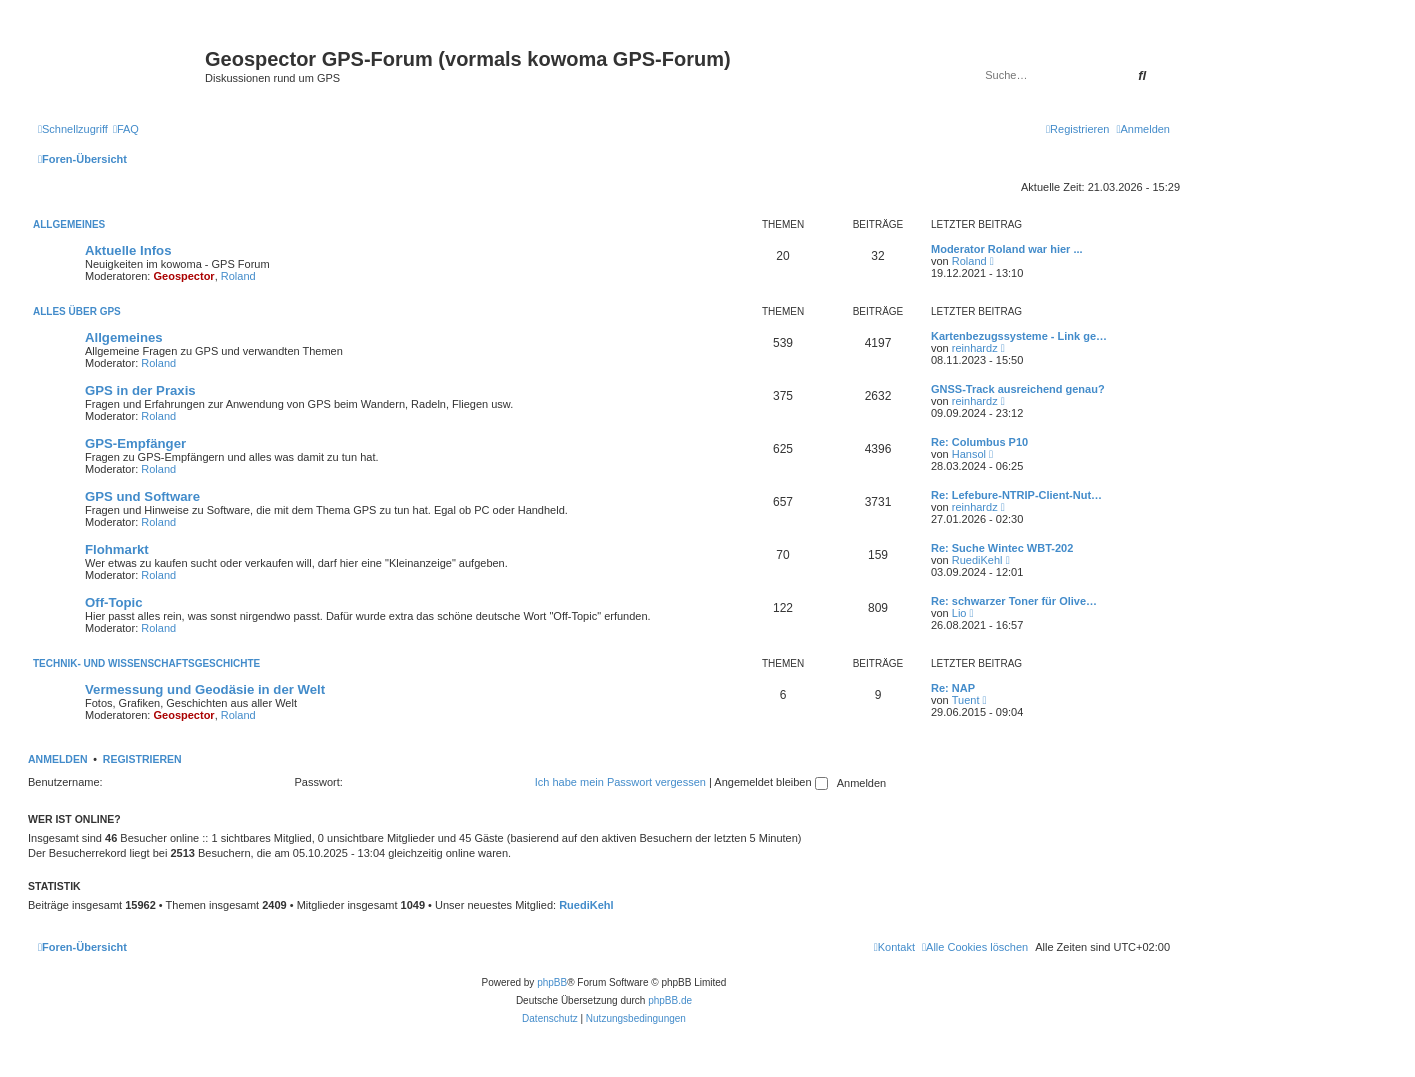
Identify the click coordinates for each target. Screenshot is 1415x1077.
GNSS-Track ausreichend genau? (1018, 389)
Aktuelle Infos (128, 250)
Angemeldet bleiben (770, 782)
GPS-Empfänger (135, 443)
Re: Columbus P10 (979, 442)
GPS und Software (142, 496)
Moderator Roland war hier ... (1007, 249)
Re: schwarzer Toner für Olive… (1014, 601)
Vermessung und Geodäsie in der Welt (205, 689)
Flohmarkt (117, 549)
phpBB (552, 982)
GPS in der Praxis (140, 390)
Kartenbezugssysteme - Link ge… (1019, 336)
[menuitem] (126, 129)
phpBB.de (670, 1000)
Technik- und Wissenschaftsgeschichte (146, 663)
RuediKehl (977, 560)
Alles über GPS (77, 311)
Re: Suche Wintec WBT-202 (1002, 548)
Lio (959, 613)
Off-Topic (114, 602)
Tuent (966, 700)
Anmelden (58, 759)
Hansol (969, 454)
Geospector (184, 276)
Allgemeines (69, 224)
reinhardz (975, 348)
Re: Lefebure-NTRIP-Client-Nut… (1016, 495)
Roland (238, 276)
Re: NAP (953, 688)
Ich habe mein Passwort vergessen (620, 782)
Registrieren (142, 759)
